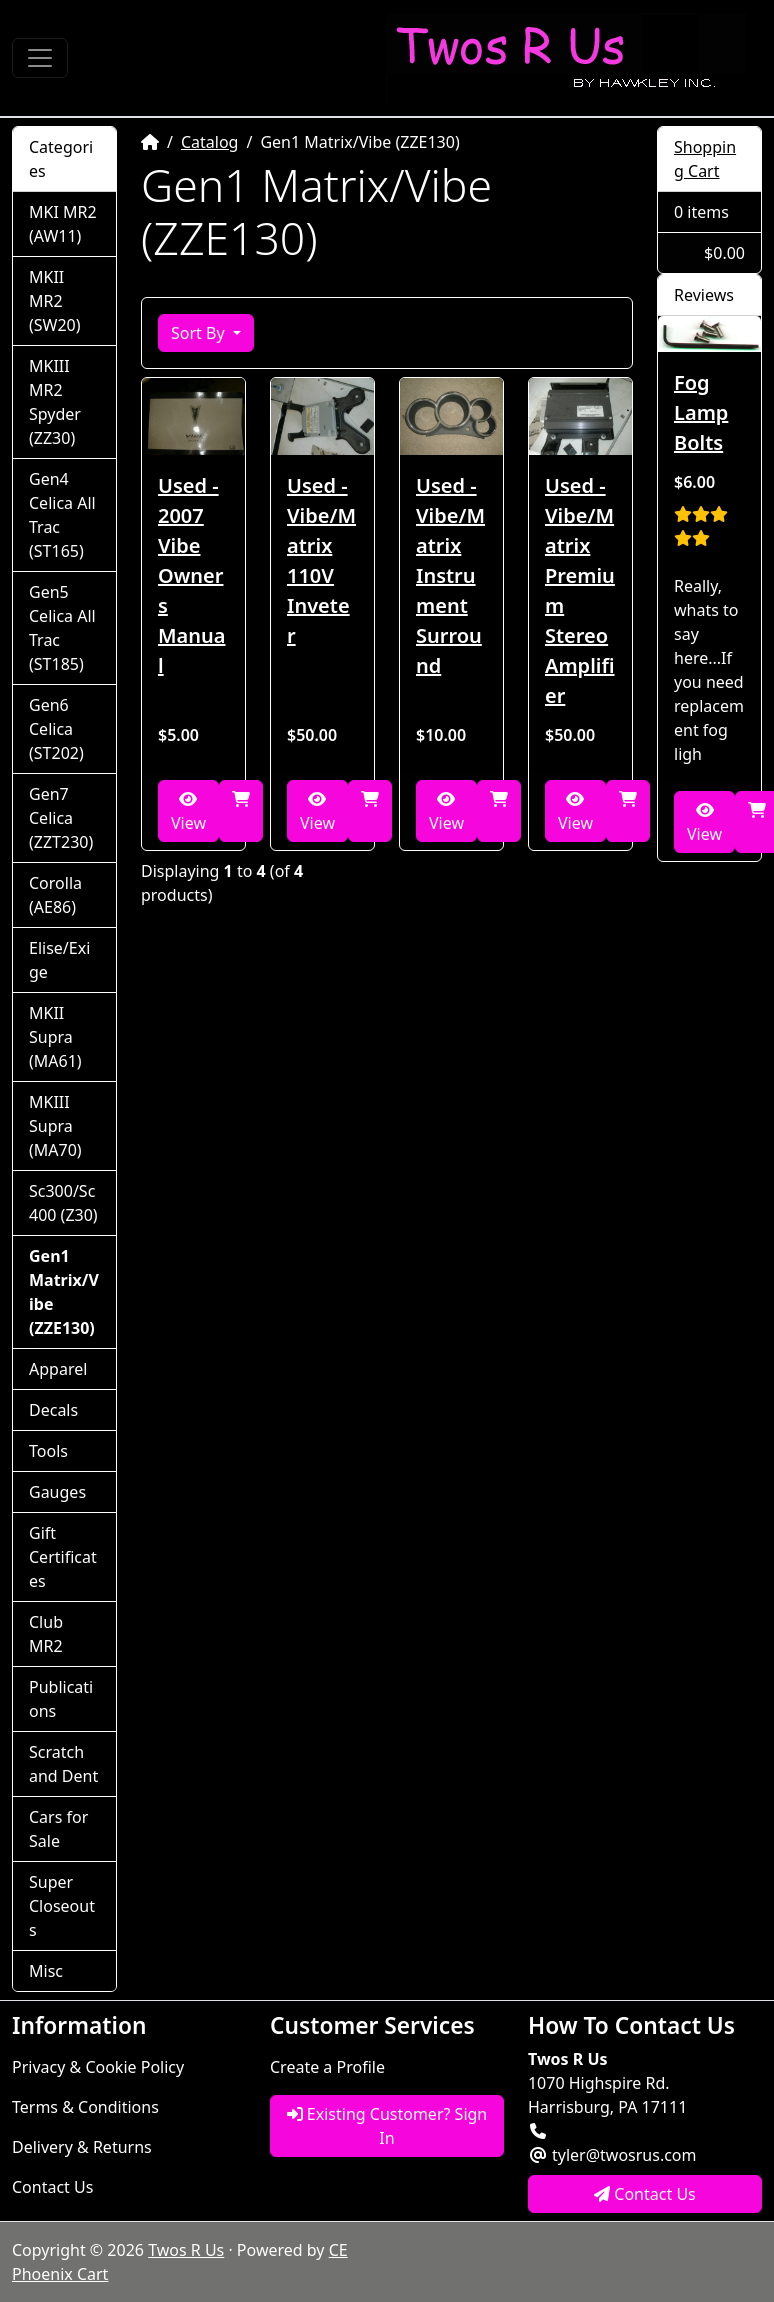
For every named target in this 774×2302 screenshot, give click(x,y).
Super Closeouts (62, 1906)
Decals (53, 1410)
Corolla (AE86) (55, 895)
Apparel (58, 1369)
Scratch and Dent (63, 1764)
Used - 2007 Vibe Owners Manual (192, 575)
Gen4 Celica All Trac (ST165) (62, 515)
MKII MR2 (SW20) (55, 301)
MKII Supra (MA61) (55, 1037)
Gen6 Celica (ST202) (56, 729)
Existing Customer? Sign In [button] (387, 2126)
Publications (61, 1699)
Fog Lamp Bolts (701, 412)
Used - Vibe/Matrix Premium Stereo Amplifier (580, 590)
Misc (46, 1971)
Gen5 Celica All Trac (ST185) (62, 628)
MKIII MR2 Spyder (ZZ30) (55, 402)
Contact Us (52, 2187)
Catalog (210, 142)
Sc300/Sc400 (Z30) (63, 1203)
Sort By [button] (200, 333)
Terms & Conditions (85, 2107)
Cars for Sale (58, 1829)
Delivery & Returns (82, 2147)
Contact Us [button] (645, 2194)
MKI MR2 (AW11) (63, 224)
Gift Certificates (63, 1557)
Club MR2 (46, 1634)
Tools (48, 1451)
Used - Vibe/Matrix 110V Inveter (321, 560)
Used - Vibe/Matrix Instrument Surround (450, 575)
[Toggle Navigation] (40, 58)
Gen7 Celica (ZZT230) (61, 818)
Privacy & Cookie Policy (98, 2067)
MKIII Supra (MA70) (55, 1126)
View (188, 812)
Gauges (57, 1492)
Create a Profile (327, 2067)
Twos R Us (186, 2250)
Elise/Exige (59, 960)
